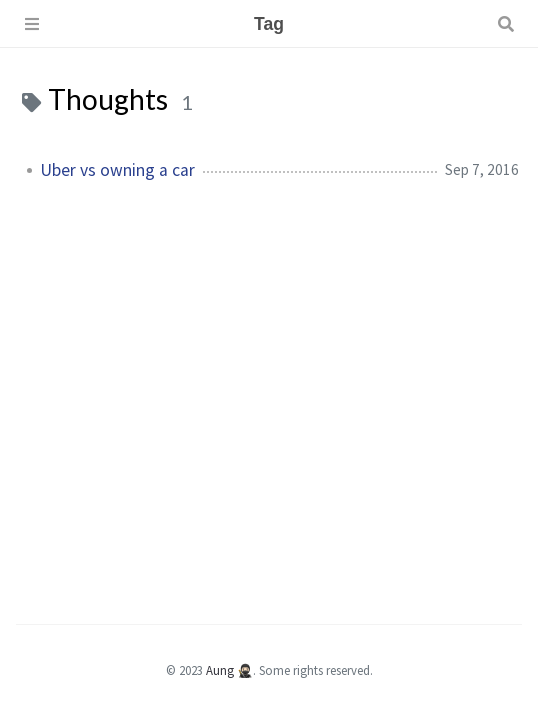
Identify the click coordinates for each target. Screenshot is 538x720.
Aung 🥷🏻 (229, 670)
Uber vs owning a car (117, 170)
